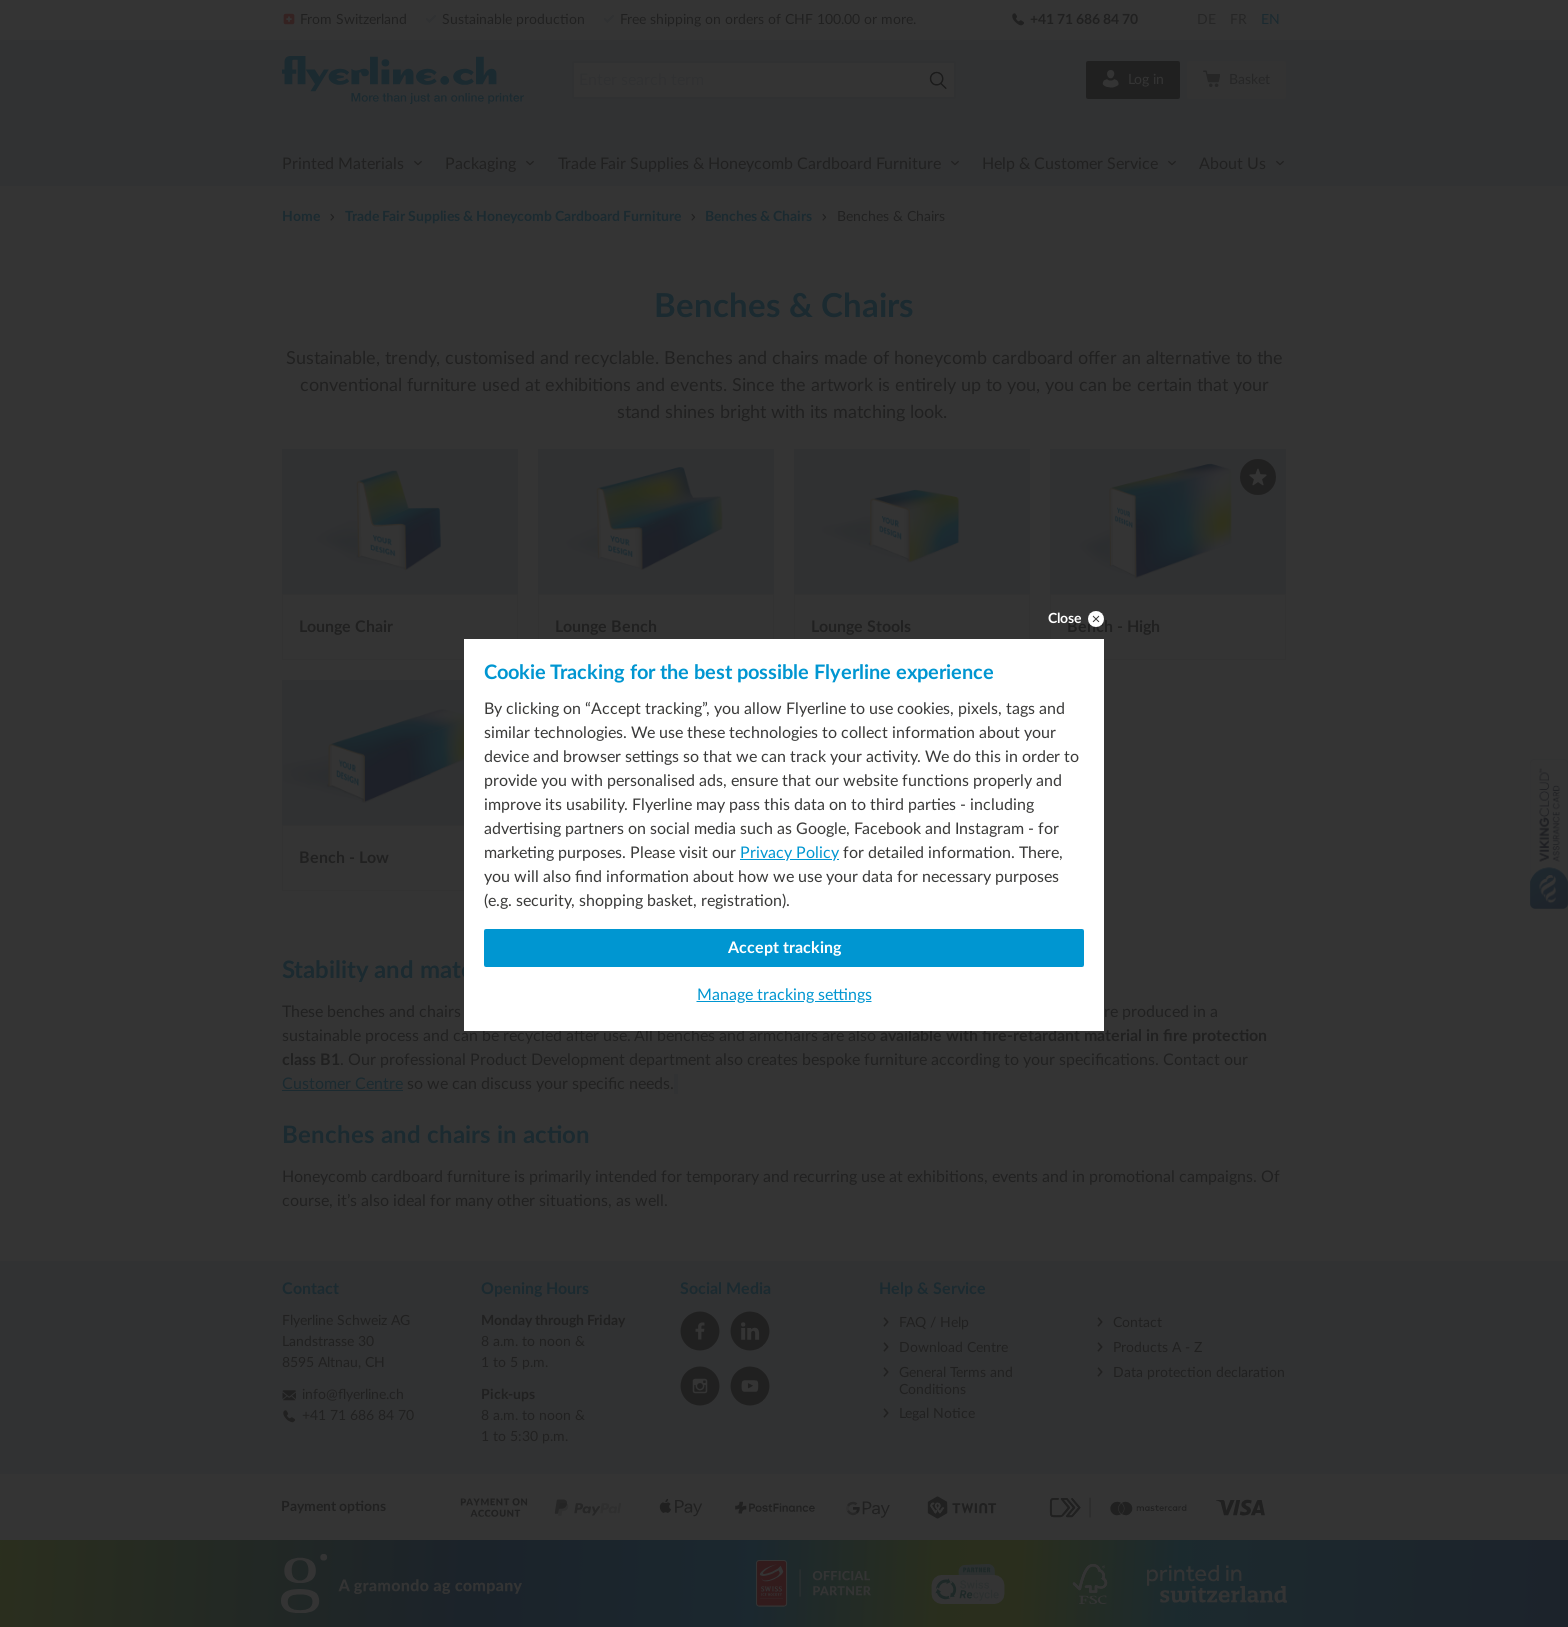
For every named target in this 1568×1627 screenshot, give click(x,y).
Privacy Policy (789, 853)
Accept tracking (784, 948)
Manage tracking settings (784, 995)
